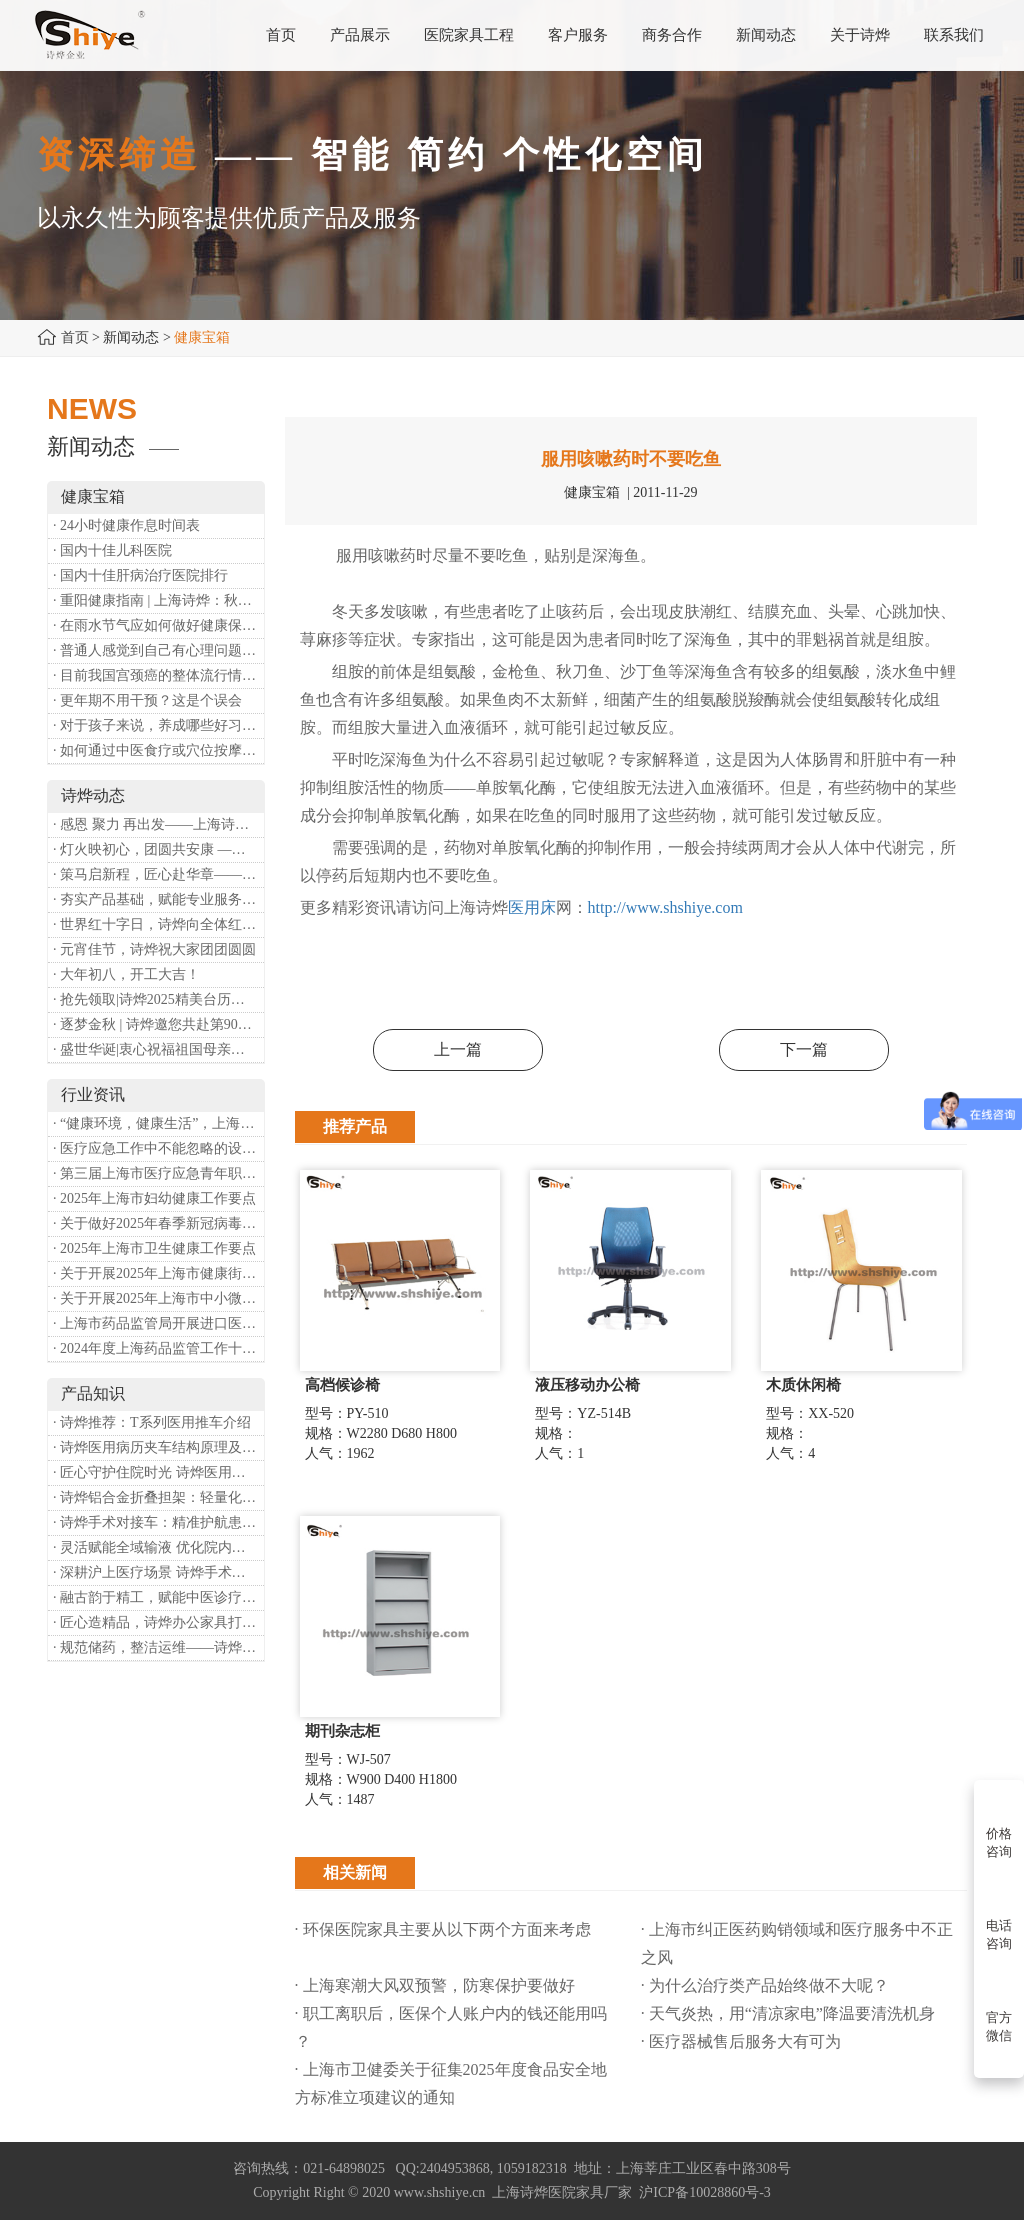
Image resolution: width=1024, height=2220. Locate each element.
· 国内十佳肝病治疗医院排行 (140, 575)
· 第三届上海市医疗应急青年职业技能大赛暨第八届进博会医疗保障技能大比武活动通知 (158, 1173)
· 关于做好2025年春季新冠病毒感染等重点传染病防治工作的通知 (158, 1223)
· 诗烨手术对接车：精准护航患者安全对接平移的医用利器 (158, 1522)
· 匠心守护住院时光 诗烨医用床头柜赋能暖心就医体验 (158, 1472)
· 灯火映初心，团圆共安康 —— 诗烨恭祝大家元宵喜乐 (158, 849)
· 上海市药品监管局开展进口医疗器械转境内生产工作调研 (158, 1323)
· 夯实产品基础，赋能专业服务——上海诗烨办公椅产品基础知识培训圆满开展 (158, 899)
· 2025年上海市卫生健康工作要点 (154, 1248)
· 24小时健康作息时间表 (126, 525)
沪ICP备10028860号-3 (704, 2192)
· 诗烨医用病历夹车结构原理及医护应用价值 (158, 1447)
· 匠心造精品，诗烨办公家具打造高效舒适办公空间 (158, 1622)
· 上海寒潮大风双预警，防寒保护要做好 (435, 1985)
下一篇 (804, 1049)
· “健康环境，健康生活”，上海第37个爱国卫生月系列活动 (158, 1123)
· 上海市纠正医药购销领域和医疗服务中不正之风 (797, 1943)
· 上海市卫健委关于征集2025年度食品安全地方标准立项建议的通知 (451, 2083)
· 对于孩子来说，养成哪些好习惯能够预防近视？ (158, 725)
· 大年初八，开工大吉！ (126, 974)
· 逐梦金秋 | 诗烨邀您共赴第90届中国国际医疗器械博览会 (158, 1024)
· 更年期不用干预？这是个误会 (147, 700)
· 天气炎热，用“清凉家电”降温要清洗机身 (788, 2013)
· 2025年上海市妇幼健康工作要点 (154, 1198)
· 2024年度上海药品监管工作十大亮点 (158, 1348)
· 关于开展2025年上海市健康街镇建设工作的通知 (158, 1273)
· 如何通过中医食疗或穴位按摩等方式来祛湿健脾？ (158, 750)
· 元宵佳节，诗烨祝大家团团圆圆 (154, 949)
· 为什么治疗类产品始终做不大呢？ (765, 1985)
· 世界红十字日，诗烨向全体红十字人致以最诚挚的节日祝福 (158, 924)
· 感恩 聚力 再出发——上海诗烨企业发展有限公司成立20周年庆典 (158, 824)
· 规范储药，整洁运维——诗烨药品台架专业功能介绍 (158, 1647)
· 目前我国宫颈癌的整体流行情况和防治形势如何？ (158, 675)
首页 (75, 337)
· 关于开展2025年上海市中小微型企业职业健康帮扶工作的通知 (158, 1298)
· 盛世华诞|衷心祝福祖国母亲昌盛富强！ (158, 1049)
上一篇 (458, 1049)
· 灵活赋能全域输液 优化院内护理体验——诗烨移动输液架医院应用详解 (158, 1547)
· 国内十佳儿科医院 (112, 550)
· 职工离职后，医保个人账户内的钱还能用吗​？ (451, 2027)
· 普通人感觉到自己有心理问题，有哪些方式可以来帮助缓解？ (158, 650)
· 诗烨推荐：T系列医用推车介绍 (152, 1422)
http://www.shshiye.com (665, 907)
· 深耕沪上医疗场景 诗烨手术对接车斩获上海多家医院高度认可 (158, 1572)
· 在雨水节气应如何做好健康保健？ (158, 625)
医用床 (532, 907)
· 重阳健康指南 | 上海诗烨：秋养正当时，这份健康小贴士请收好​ (158, 600)
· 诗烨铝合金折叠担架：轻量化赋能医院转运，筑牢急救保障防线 (158, 1497)
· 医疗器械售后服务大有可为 (741, 2041)
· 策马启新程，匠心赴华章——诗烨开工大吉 (158, 874)
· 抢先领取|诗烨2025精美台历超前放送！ (158, 999)
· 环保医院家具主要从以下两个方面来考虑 (443, 1929)
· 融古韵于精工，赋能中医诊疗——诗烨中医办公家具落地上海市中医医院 (158, 1597)
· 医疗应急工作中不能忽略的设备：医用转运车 (158, 1148)
